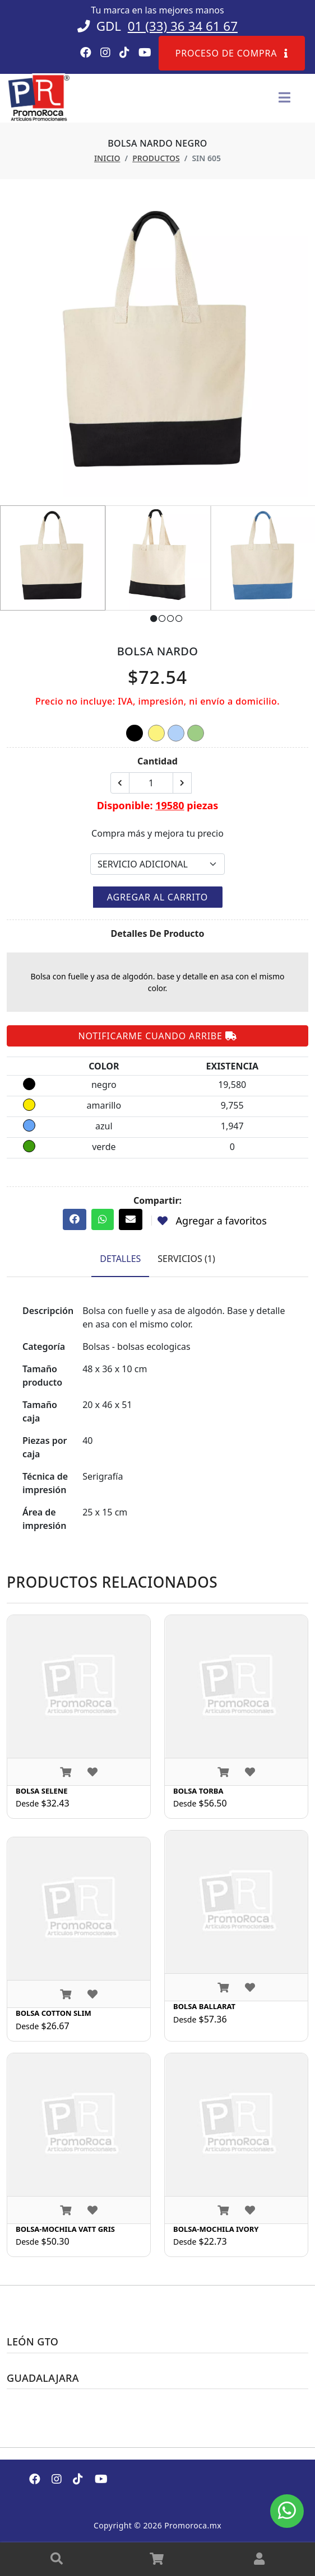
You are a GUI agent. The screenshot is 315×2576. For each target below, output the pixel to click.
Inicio (107, 158)
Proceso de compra (231, 53)
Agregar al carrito (157, 897)
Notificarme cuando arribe (157, 1036)
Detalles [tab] (120, 1258)
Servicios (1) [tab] (186, 1258)
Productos (156, 158)
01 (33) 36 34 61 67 (183, 26)
